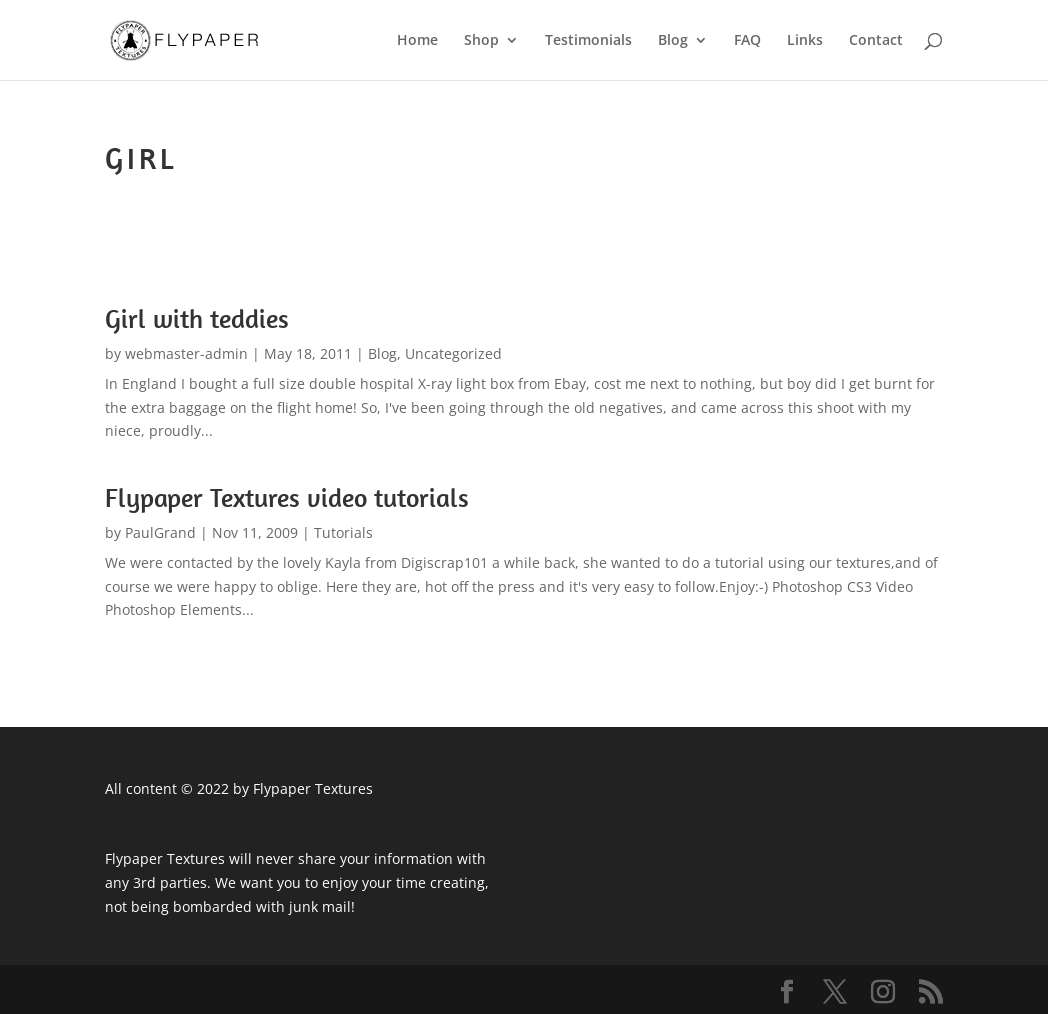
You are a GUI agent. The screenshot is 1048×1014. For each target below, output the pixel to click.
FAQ (747, 41)
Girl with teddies (197, 318)
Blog (673, 41)
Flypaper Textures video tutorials (287, 497)
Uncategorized (453, 353)
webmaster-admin (186, 353)
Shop (481, 41)
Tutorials (343, 532)
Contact (876, 41)
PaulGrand (160, 532)
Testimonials (588, 41)
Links (805, 41)
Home (417, 41)
